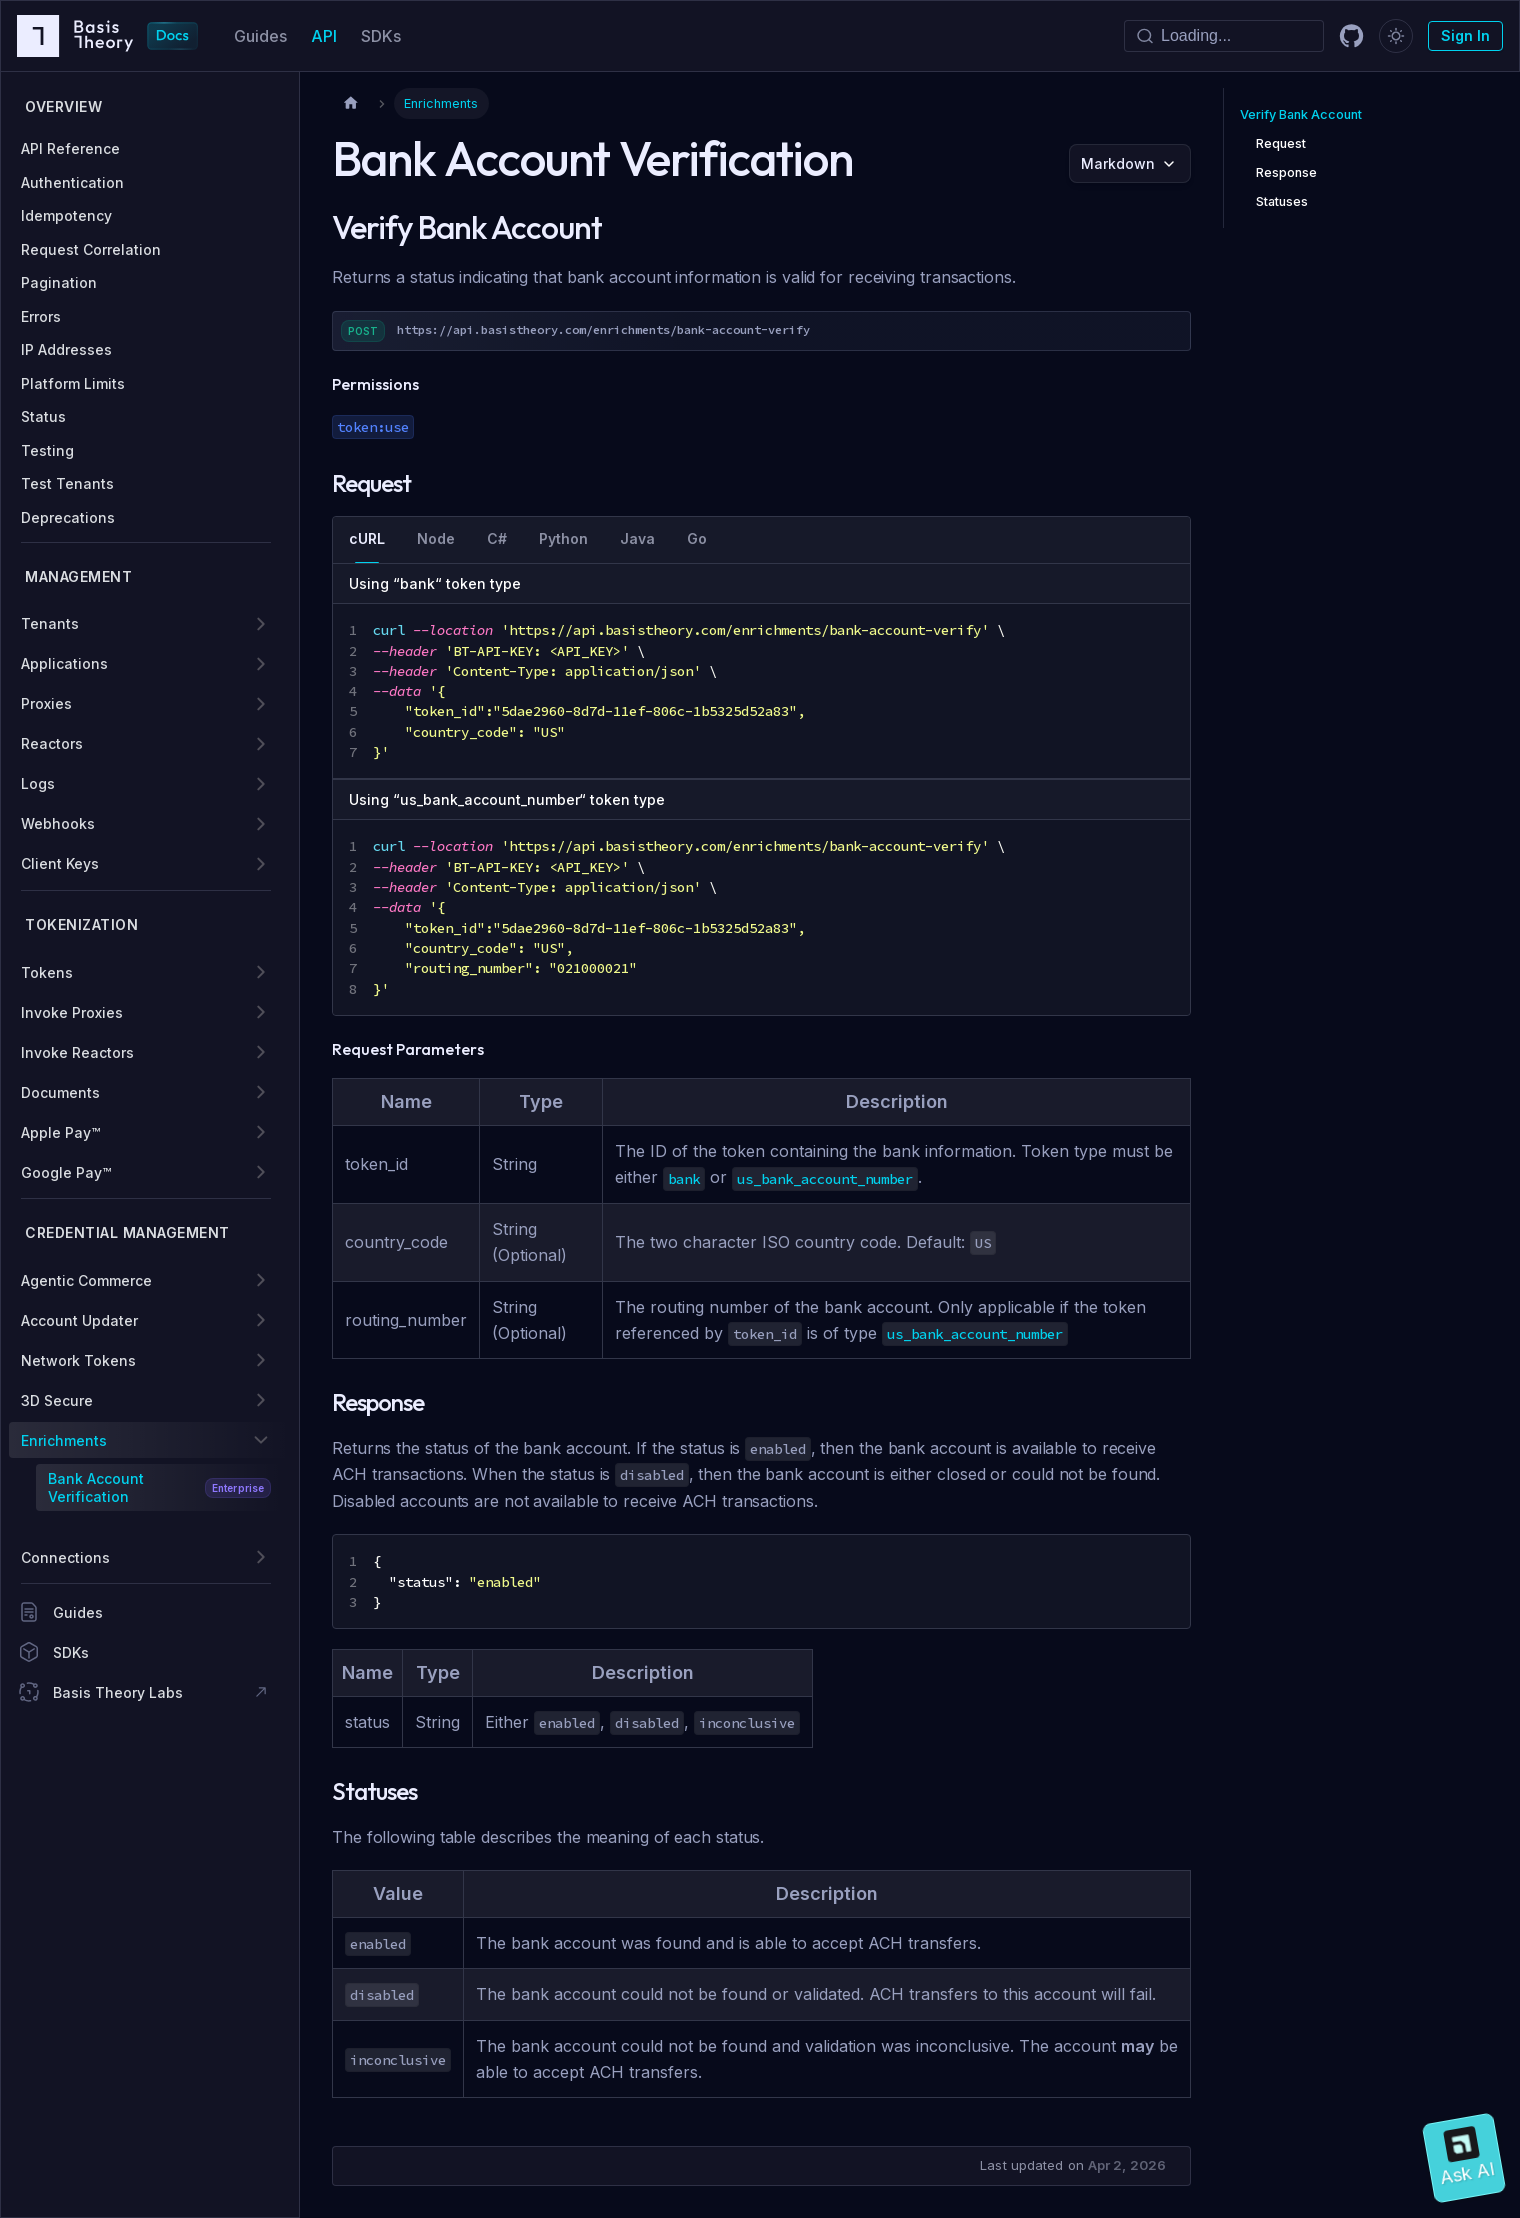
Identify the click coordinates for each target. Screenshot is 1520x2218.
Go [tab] (697, 538)
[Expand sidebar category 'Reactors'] (261, 744)
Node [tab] (436, 538)
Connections (65, 1557)
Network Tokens (78, 1360)
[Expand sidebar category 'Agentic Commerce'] (261, 1280)
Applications (64, 663)
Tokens (47, 972)
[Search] (1224, 36)
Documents (60, 1092)
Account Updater (79, 1320)
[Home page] (351, 103)
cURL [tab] (367, 538)
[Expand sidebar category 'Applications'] (261, 664)
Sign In (1465, 35)
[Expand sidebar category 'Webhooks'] (261, 824)
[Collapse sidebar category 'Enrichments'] (261, 1440)
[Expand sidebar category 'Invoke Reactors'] (261, 1052)
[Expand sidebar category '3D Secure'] (261, 1400)
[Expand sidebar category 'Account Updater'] (261, 1320)
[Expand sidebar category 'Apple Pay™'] (261, 1132)
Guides (260, 36)
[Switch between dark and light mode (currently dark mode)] (1396, 36)
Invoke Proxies (72, 1012)
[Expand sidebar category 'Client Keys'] (261, 864)
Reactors (52, 743)
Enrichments (64, 1440)
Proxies (46, 703)
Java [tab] (637, 538)
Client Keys (60, 863)
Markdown (1118, 163)
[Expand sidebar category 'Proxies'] (261, 704)
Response (1286, 172)
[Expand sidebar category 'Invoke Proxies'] (261, 1012)
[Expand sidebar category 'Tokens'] (261, 972)
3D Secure (57, 1400)
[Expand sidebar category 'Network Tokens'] (261, 1360)
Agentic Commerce (86, 1280)
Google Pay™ (66, 1172)
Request (1281, 143)
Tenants (50, 623)
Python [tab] (563, 538)
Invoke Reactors (77, 1052)
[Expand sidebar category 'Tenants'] (261, 624)
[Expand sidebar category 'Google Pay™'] (261, 1172)
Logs (38, 783)
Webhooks (58, 823)
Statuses (1282, 201)
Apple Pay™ (60, 1132)
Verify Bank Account (1301, 114)
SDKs (381, 36)
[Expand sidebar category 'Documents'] (261, 1092)
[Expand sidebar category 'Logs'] (261, 784)
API (324, 36)
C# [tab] (497, 538)
